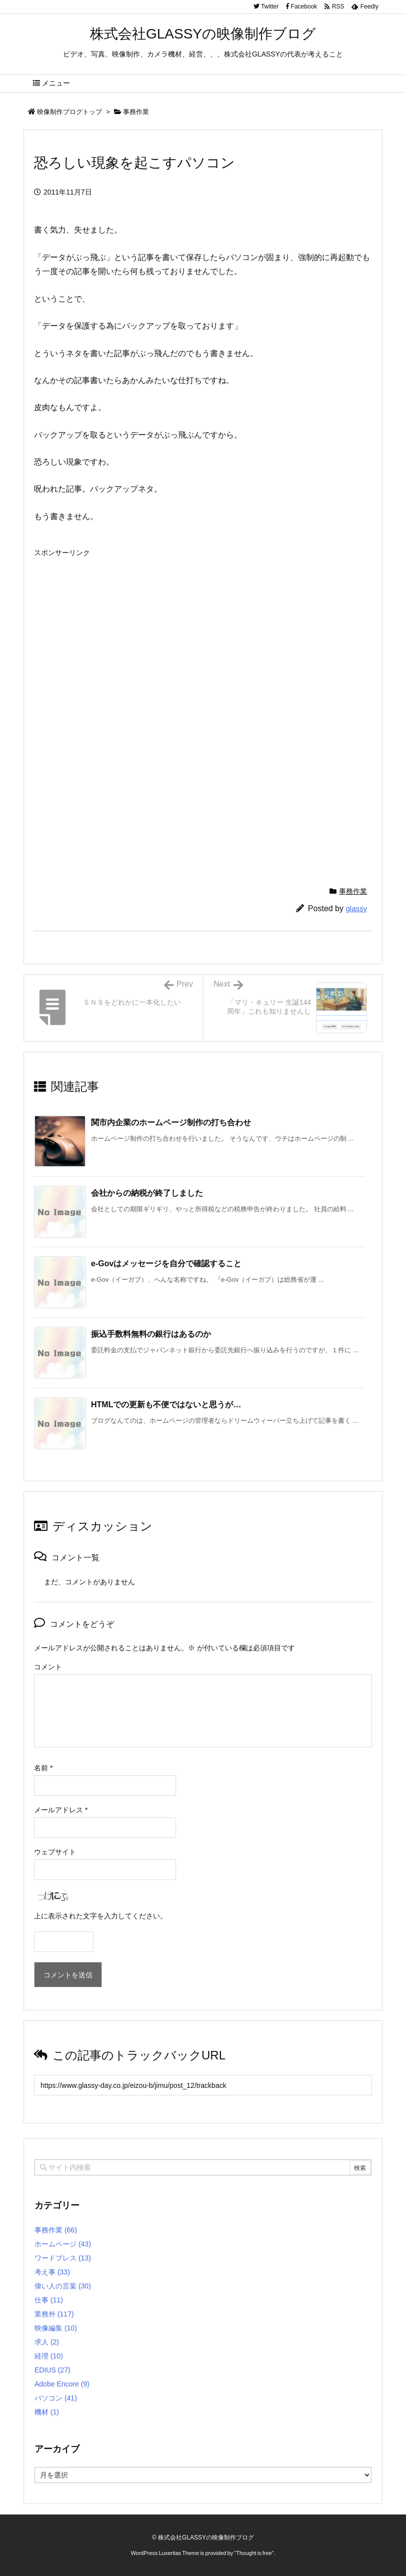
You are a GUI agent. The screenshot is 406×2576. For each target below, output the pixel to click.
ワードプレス (62, 2258)
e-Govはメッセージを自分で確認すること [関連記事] (166, 1263)
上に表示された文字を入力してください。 (100, 1916)
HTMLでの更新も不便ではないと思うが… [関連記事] (166, 1404)
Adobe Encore (62, 2384)
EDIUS (52, 2370)
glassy (356, 908)
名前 (43, 1768)
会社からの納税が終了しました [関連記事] (147, 1193)
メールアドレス (61, 1810)
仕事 (48, 2300)
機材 (46, 2412)
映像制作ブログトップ (69, 112)
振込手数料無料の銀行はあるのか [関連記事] (151, 1334)
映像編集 (55, 2328)
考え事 (52, 2272)
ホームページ (62, 2244)
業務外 (54, 2314)
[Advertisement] (118, 632)
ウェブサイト (55, 1852)
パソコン (55, 2398)
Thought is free (254, 2553)
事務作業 (136, 112)
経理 (48, 2356)
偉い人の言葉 (62, 2286)
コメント (48, 1667)
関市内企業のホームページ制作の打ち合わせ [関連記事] (171, 1122)
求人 (46, 2342)
